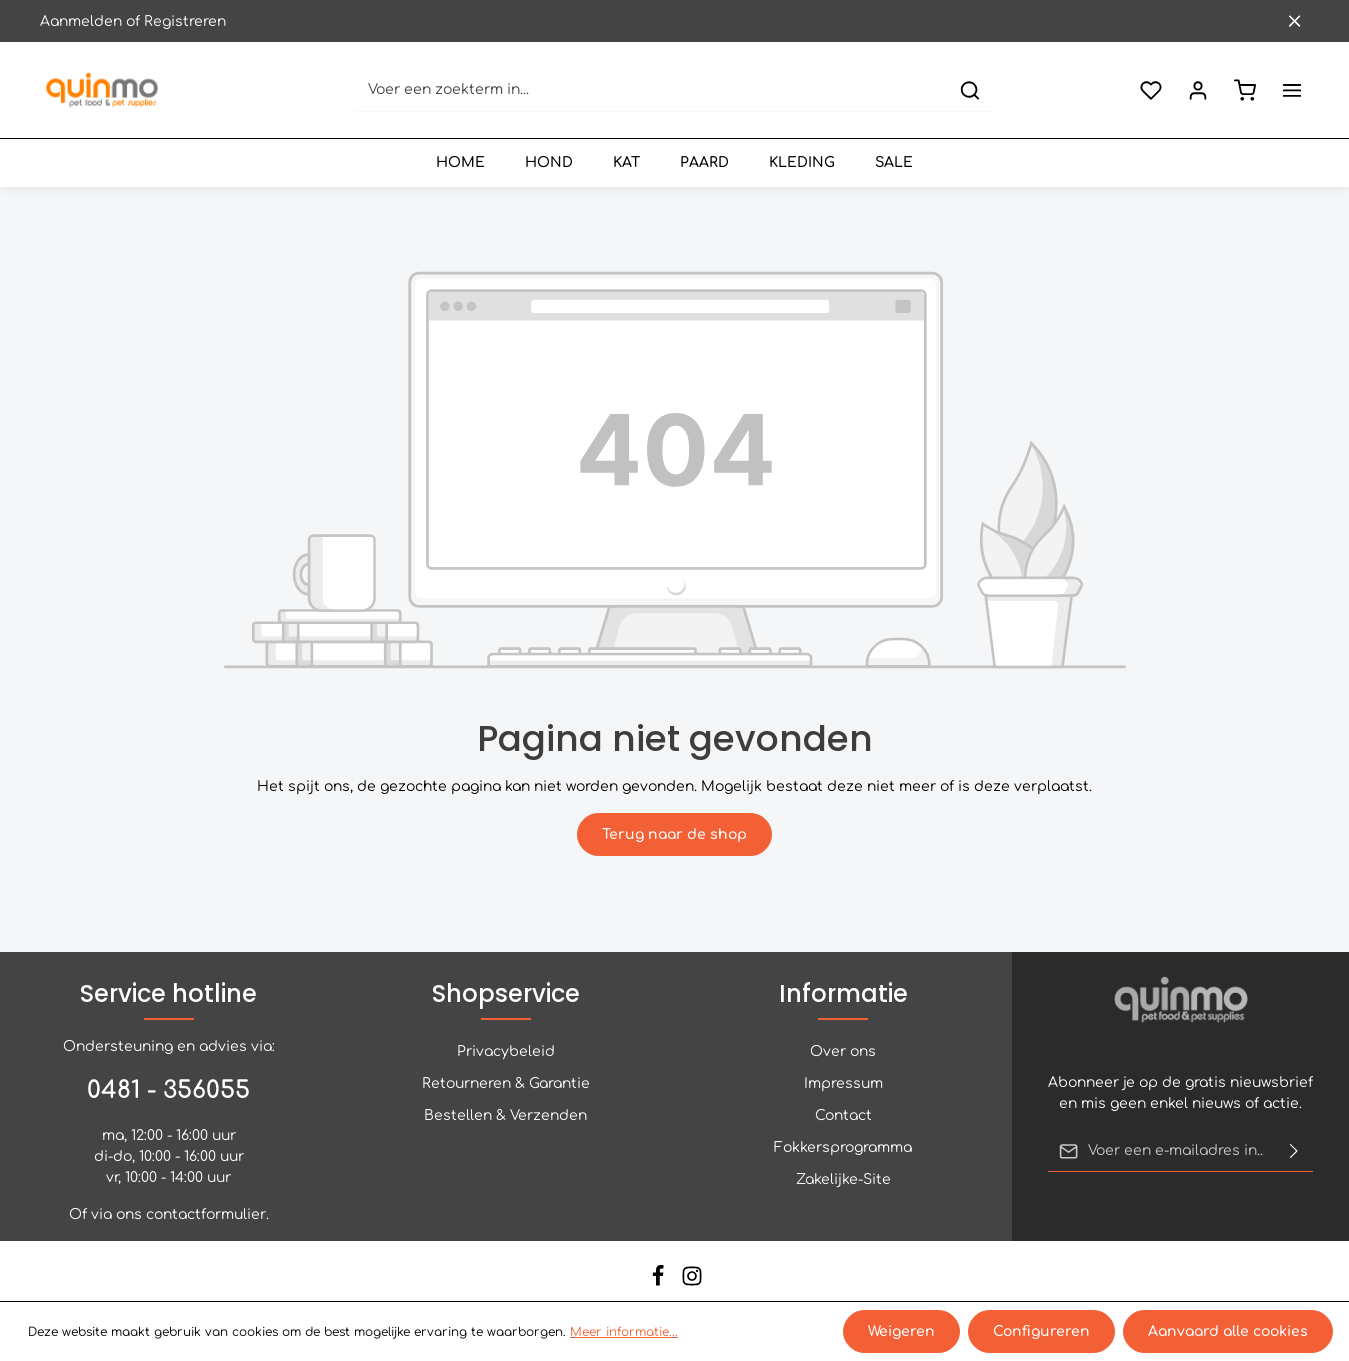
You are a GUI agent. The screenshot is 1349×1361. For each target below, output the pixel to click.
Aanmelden (81, 21)
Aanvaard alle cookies (1228, 1331)
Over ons (843, 1051)
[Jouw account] (1197, 90)
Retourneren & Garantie (506, 1083)
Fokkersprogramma (843, 1147)
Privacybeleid (506, 1051)
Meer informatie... (624, 1332)
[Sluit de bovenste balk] (1294, 21)
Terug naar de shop (674, 834)
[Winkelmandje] (1244, 90)
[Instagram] (692, 1282)
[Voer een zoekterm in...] (652, 90)
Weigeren (901, 1331)
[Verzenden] (1294, 1151)
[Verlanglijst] (1150, 90)
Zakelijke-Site (843, 1179)
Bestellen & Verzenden (505, 1115)
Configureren (1041, 1331)
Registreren (185, 21)
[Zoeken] (970, 90)
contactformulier (206, 1214)
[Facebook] (660, 1282)
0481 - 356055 (168, 1090)
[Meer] (1291, 90)
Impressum (843, 1083)
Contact (843, 1115)
